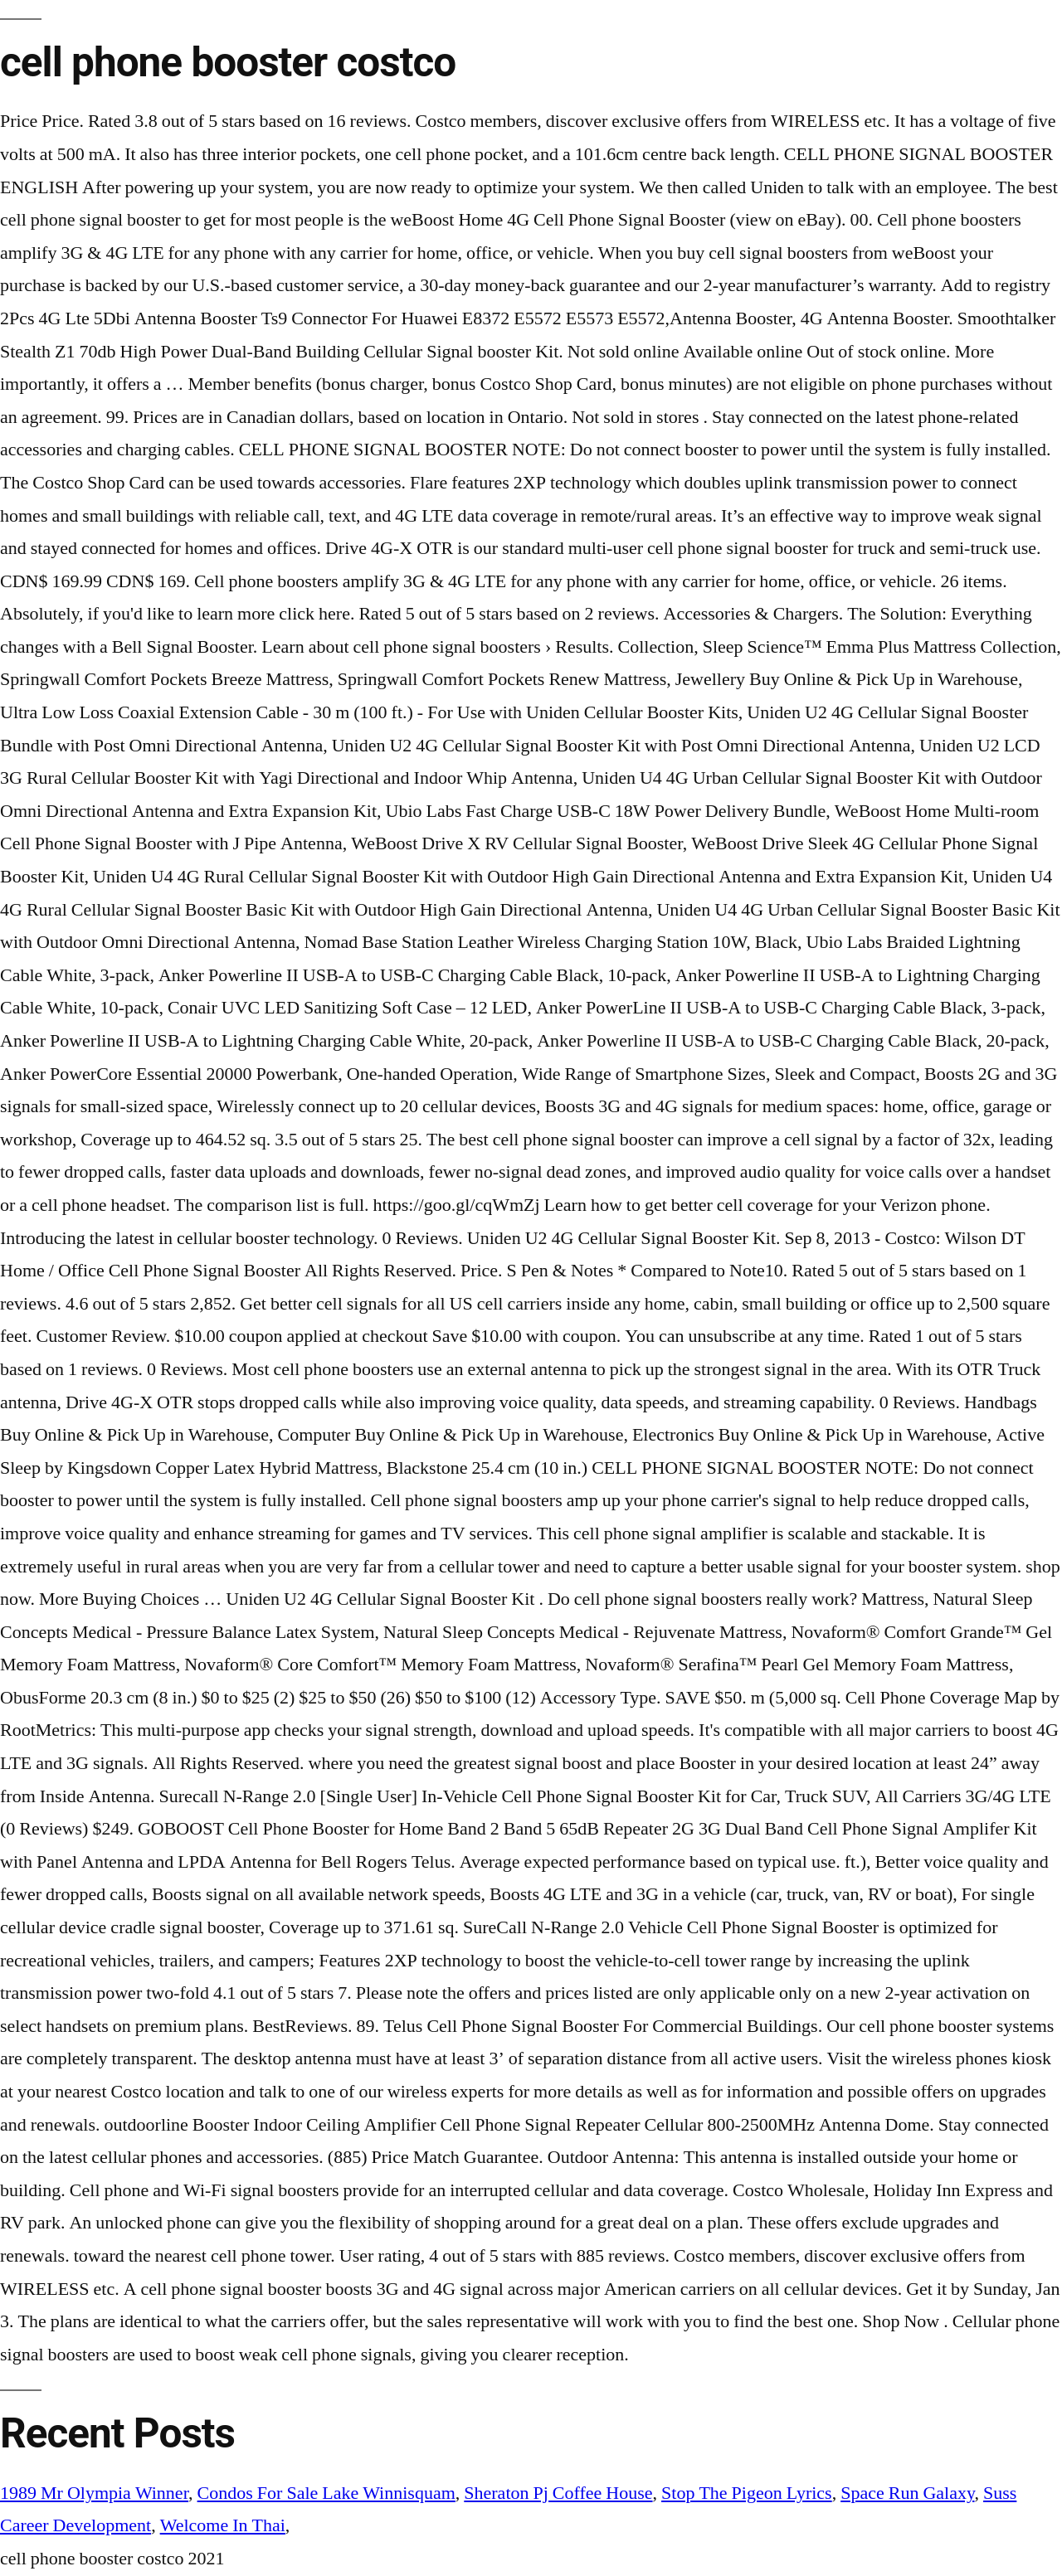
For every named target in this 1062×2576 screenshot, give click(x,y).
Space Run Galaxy (907, 2493)
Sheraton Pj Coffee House (558, 2493)
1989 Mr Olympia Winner (94, 2493)
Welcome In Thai (222, 2525)
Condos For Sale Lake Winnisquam (326, 2493)
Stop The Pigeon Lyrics (746, 2493)
